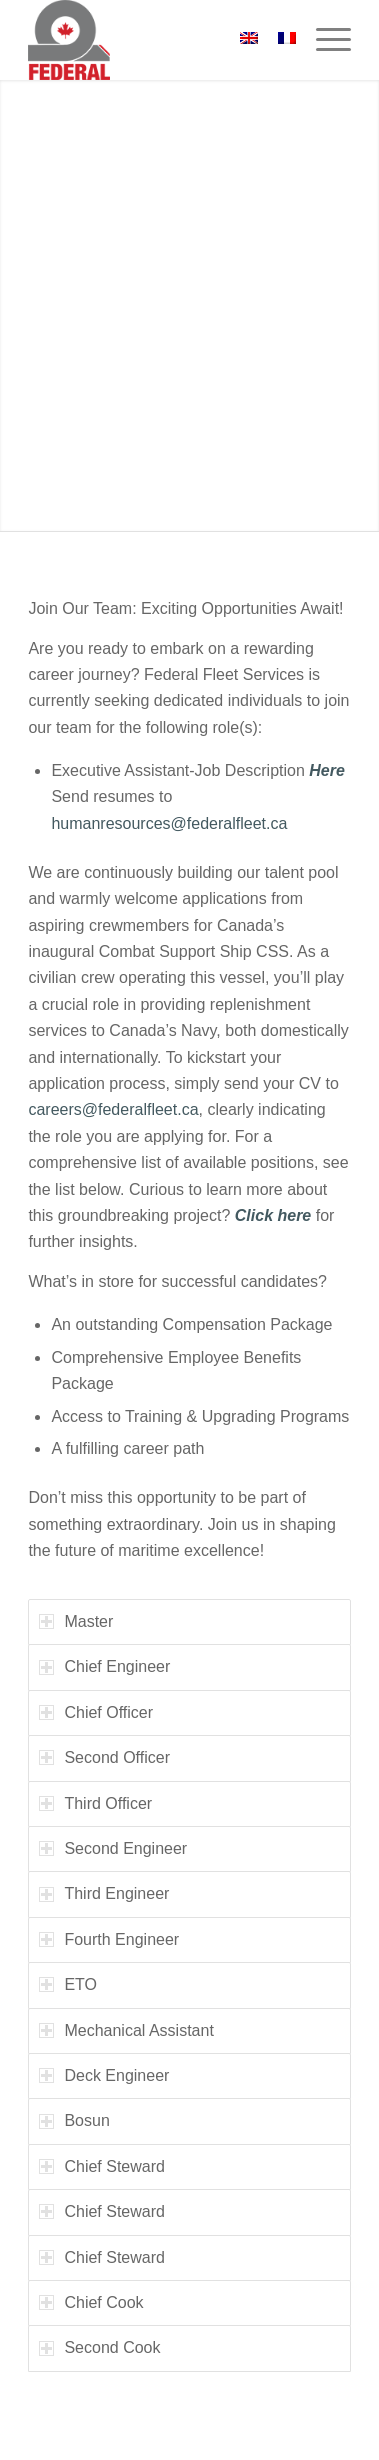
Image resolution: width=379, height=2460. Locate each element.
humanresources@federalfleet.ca (169, 823)
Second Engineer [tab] (113, 1848)
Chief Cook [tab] (91, 2302)
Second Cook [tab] (99, 2347)
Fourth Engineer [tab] (109, 1939)
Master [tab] (76, 1621)
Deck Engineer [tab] (104, 2075)
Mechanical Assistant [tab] (126, 2030)
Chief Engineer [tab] (104, 1666)
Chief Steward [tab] (102, 2166)
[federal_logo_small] (157, 40)
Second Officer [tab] (104, 1757)
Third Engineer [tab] (104, 1893)
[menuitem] (323, 40)
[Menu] (323, 40)
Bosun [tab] (74, 2120)
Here (327, 770)
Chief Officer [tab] (96, 1712)
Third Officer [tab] (95, 1803)
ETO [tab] (68, 1984)
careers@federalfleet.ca (113, 1109)
